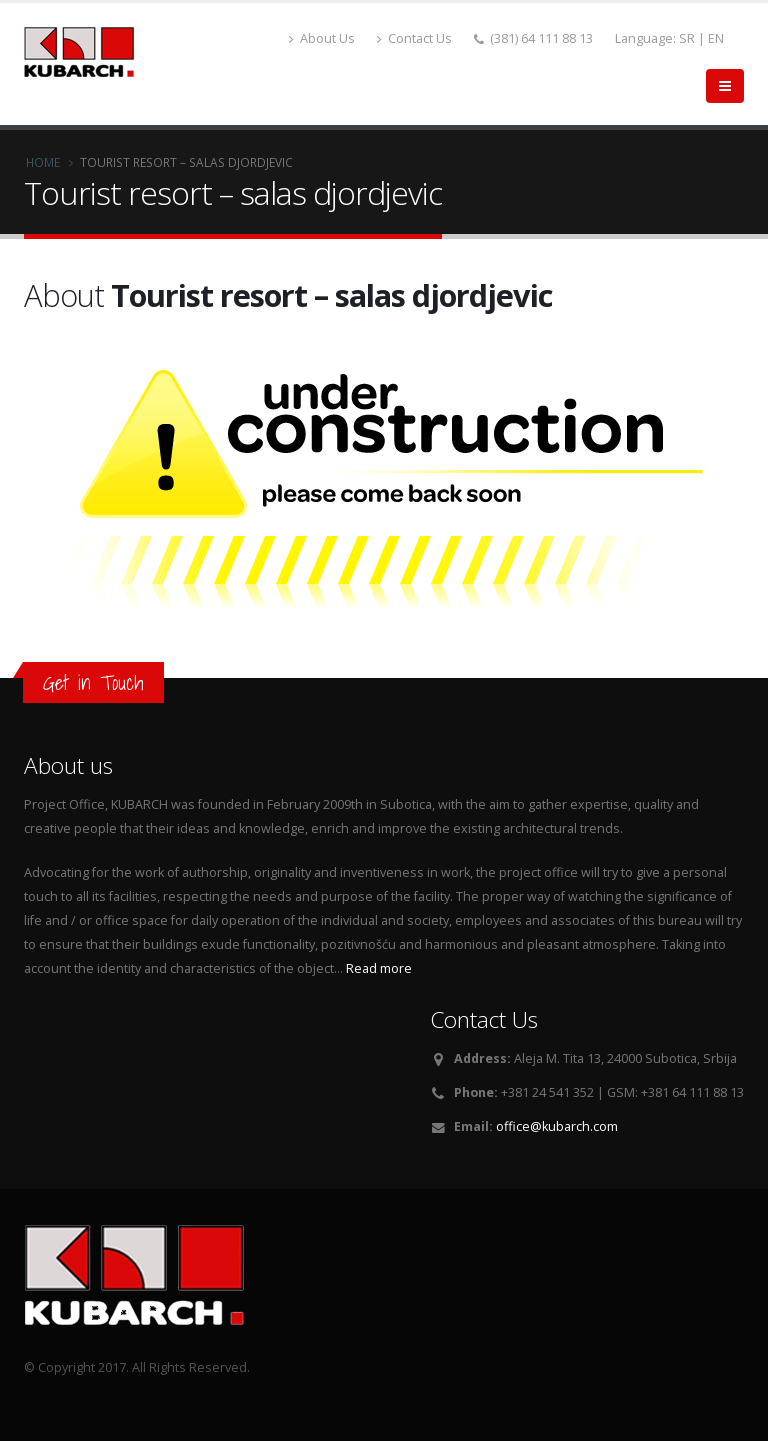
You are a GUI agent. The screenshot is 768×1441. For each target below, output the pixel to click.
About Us (322, 38)
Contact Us (414, 38)
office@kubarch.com (557, 1126)
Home (43, 162)
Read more (379, 968)
